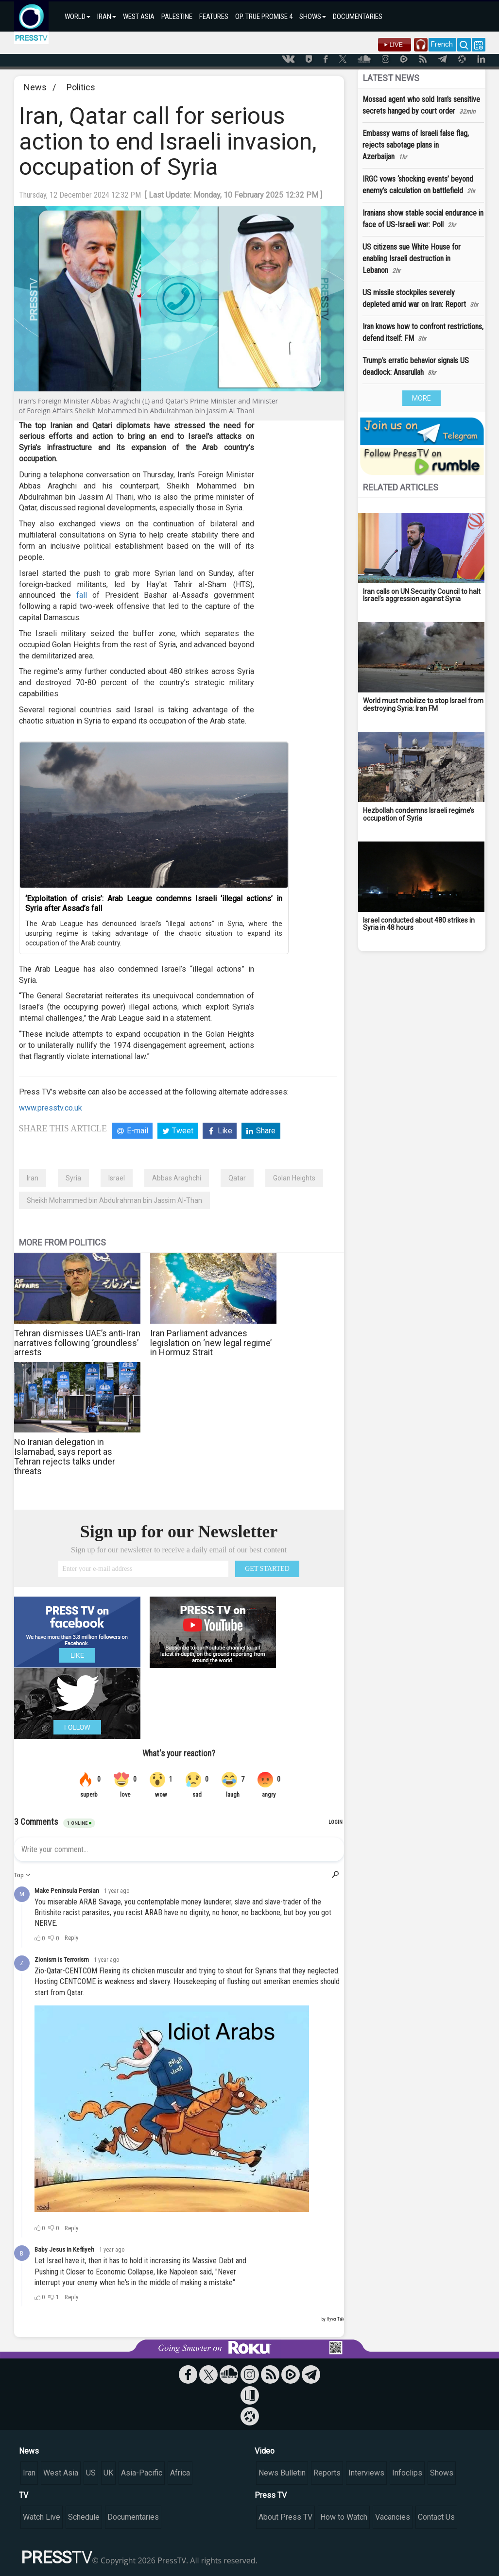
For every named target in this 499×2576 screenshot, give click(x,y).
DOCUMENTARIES (357, 16)
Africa (180, 2472)
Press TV (271, 2495)
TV (23, 2495)
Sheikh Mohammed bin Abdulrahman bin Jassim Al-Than (114, 1200)
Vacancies (392, 2517)
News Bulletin (282, 2472)
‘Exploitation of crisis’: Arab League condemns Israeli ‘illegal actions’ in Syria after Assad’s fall (153, 903)
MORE (421, 398)
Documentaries (133, 2517)
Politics (81, 87)
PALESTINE (176, 16)
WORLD (77, 16)
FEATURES (213, 16)
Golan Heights (294, 1178)
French (442, 44)
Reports (327, 2472)
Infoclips (407, 2472)
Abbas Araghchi (176, 1178)
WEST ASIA (139, 16)
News (35, 87)
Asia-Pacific (141, 2472)
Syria (73, 1178)
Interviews (366, 2472)
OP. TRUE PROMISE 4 (264, 16)
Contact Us (436, 2517)
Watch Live (41, 2517)
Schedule (84, 2517)
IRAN (106, 16)
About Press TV (285, 2517)
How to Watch (343, 2517)
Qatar (237, 1178)
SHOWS (312, 16)
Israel (116, 1178)
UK (108, 2472)
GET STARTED (267, 1568)
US (91, 2472)
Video (265, 2451)
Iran (32, 1178)
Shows (441, 2472)
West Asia (60, 2472)
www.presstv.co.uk (50, 1107)
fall (81, 595)
